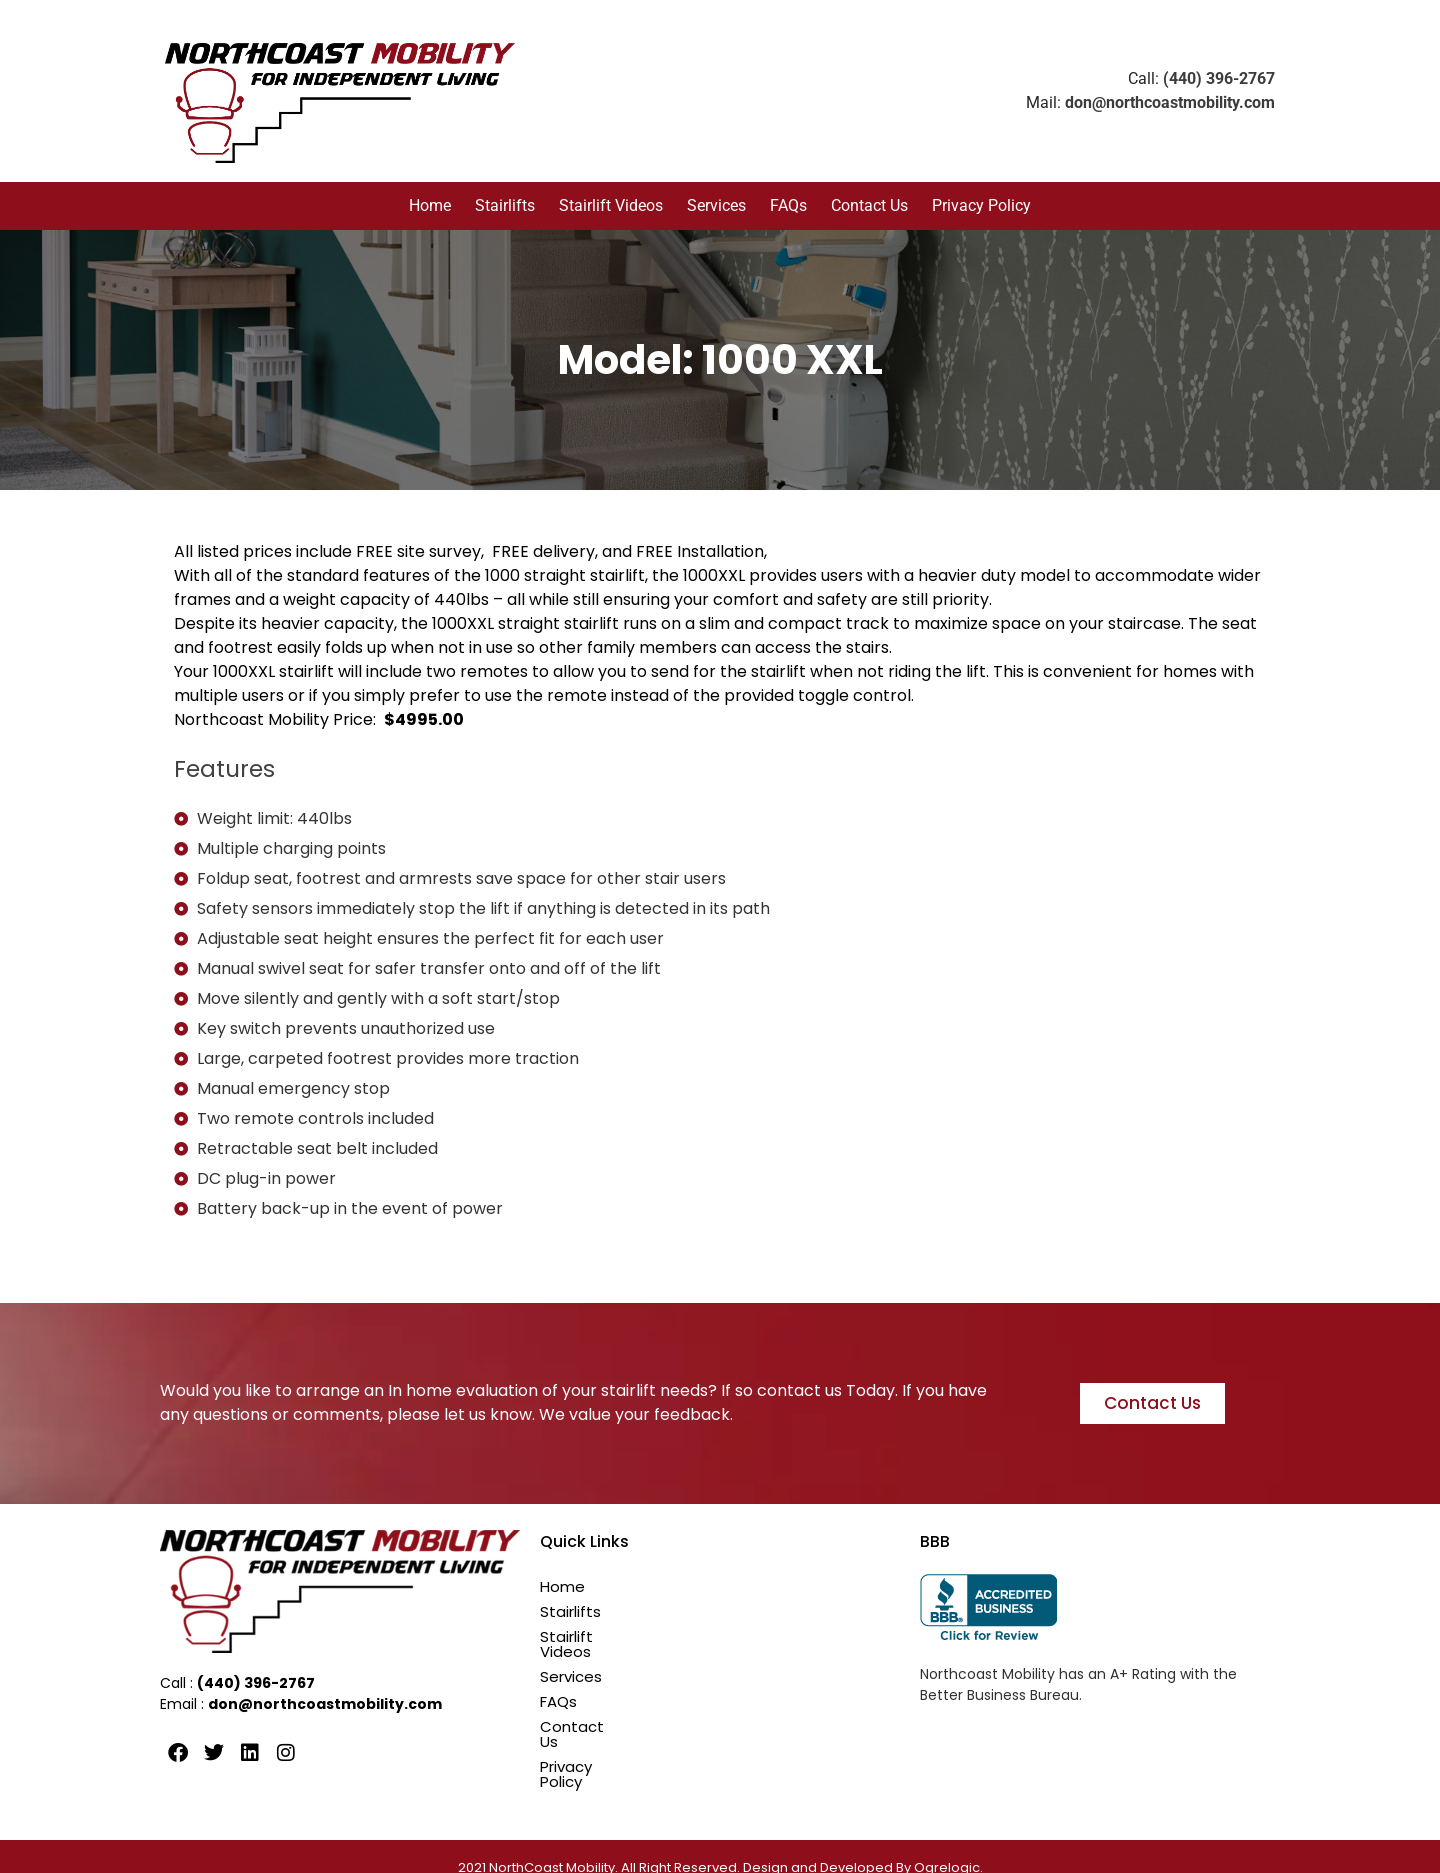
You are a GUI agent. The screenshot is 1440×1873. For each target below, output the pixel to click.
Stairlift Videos (611, 205)
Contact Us (869, 205)
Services (716, 205)
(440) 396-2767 (1219, 78)
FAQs (788, 205)
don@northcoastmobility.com (1170, 102)
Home (430, 205)
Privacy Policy (981, 205)
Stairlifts (505, 205)
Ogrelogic (947, 1844)
